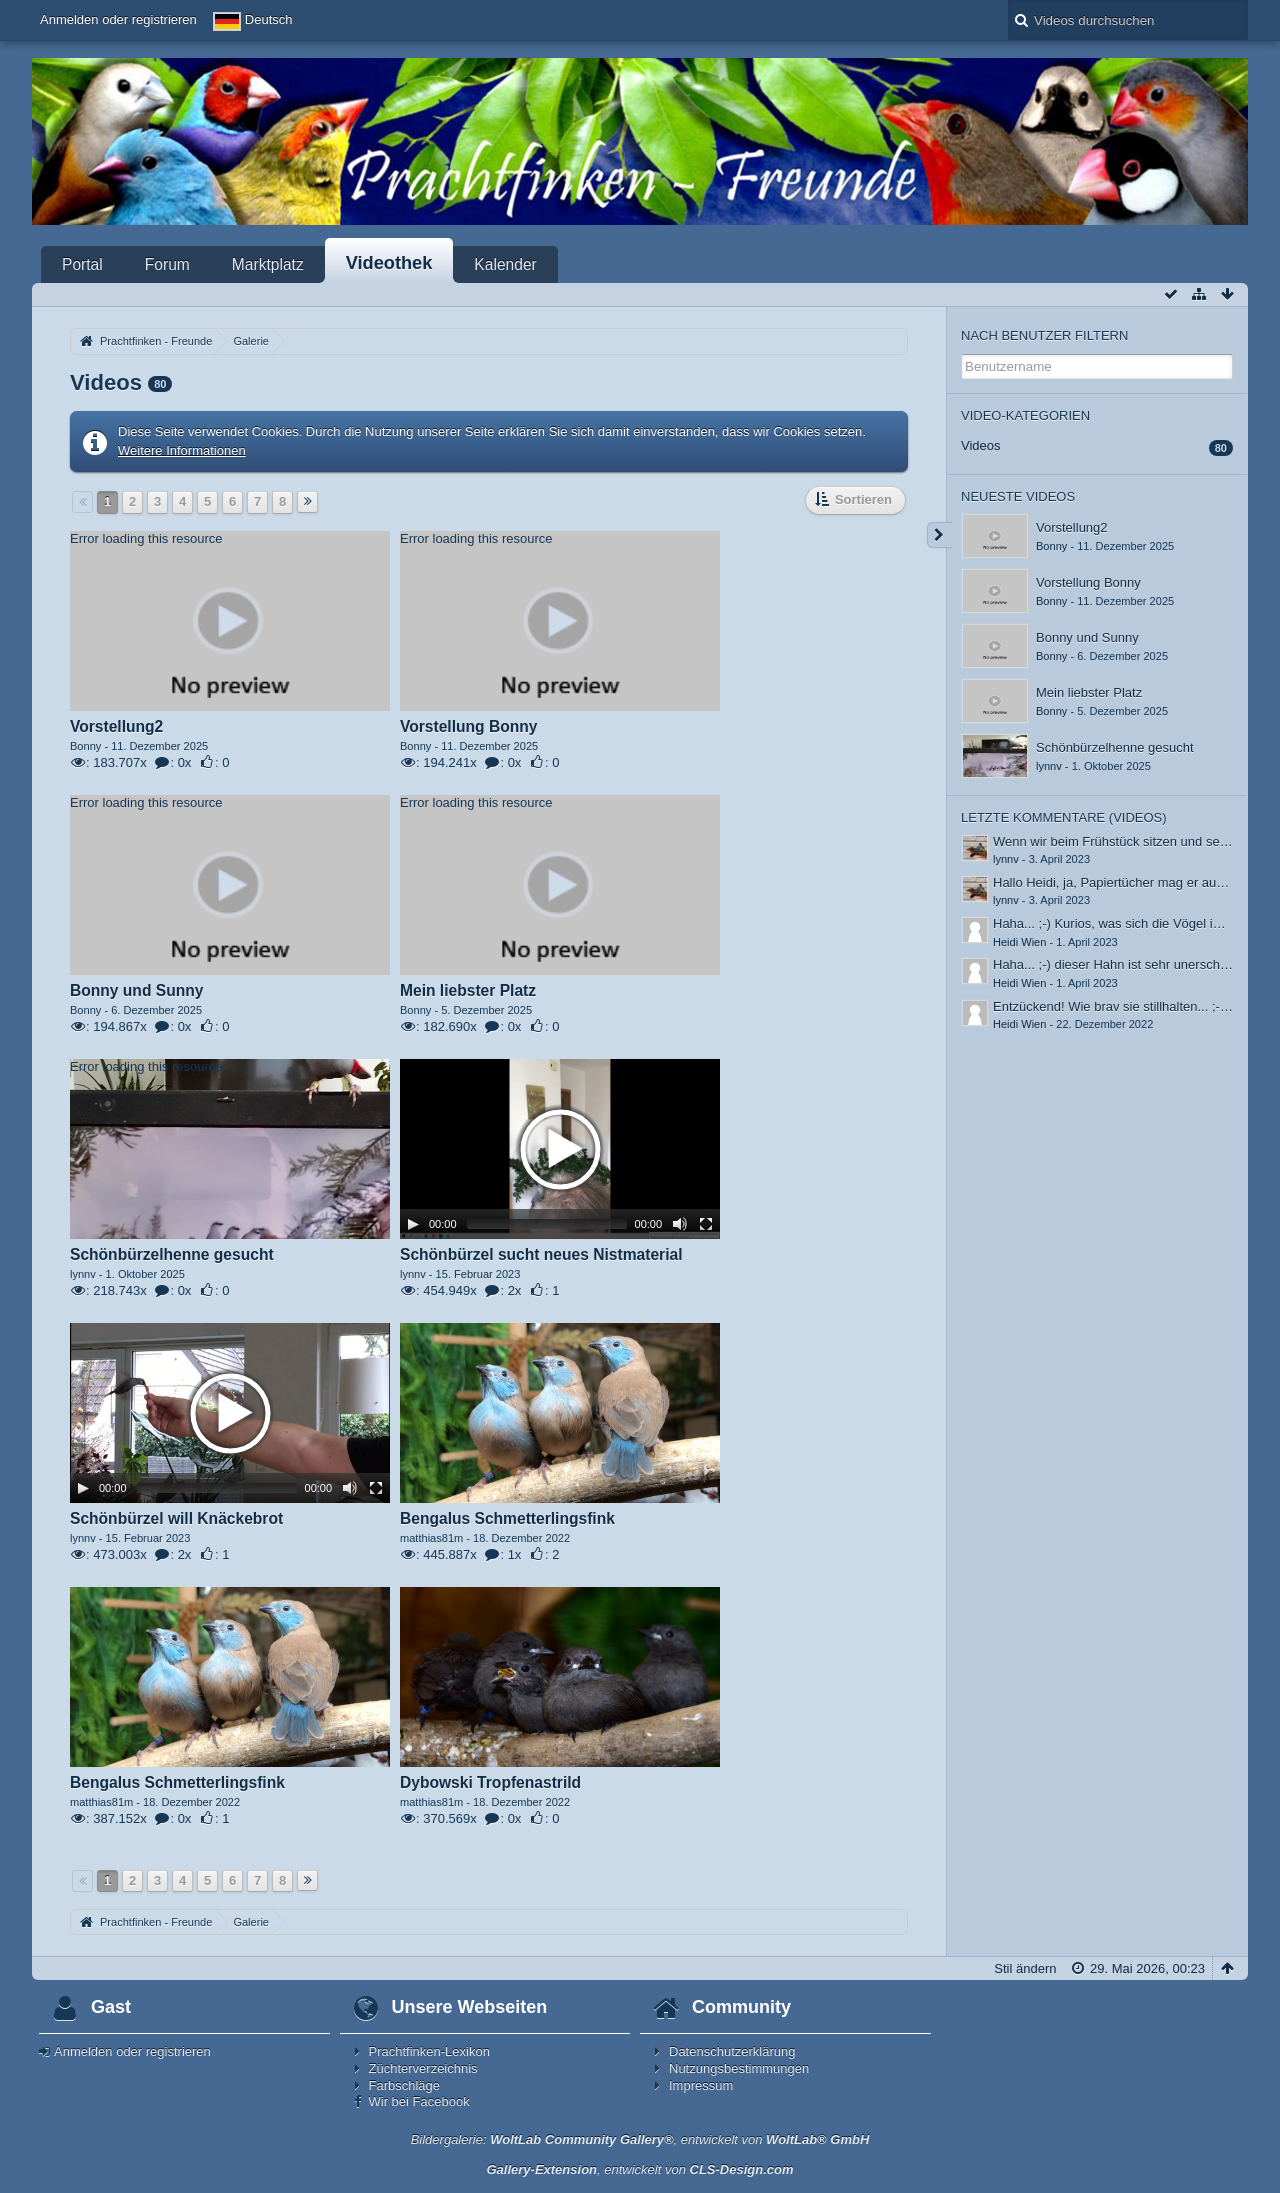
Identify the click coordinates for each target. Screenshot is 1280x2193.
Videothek (389, 263)
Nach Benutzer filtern (1044, 335)
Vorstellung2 (1072, 527)
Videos (981, 445)
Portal (82, 264)
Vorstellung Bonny (1088, 582)
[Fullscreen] (706, 1224)
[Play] (413, 1224)
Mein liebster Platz (1089, 692)
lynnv (1049, 766)
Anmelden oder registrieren (118, 19)
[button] (560, 1149)
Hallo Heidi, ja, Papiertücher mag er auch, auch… (1135, 882)
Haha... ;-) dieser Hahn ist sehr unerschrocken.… (1134, 964)
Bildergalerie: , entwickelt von (640, 2139)
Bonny (1051, 546)
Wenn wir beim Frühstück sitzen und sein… (1118, 841)
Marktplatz (268, 264)
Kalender (505, 264)
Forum (167, 264)
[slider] (547, 1224)
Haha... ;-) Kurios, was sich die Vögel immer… (1126, 923)
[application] (230, 621)
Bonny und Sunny (1087, 637)
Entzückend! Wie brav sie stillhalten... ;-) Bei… (1126, 1006)
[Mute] (680, 1224)
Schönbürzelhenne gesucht (1115, 747)
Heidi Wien (1019, 942)
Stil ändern (1025, 1968)
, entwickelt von (639, 2169)
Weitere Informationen (182, 450)
